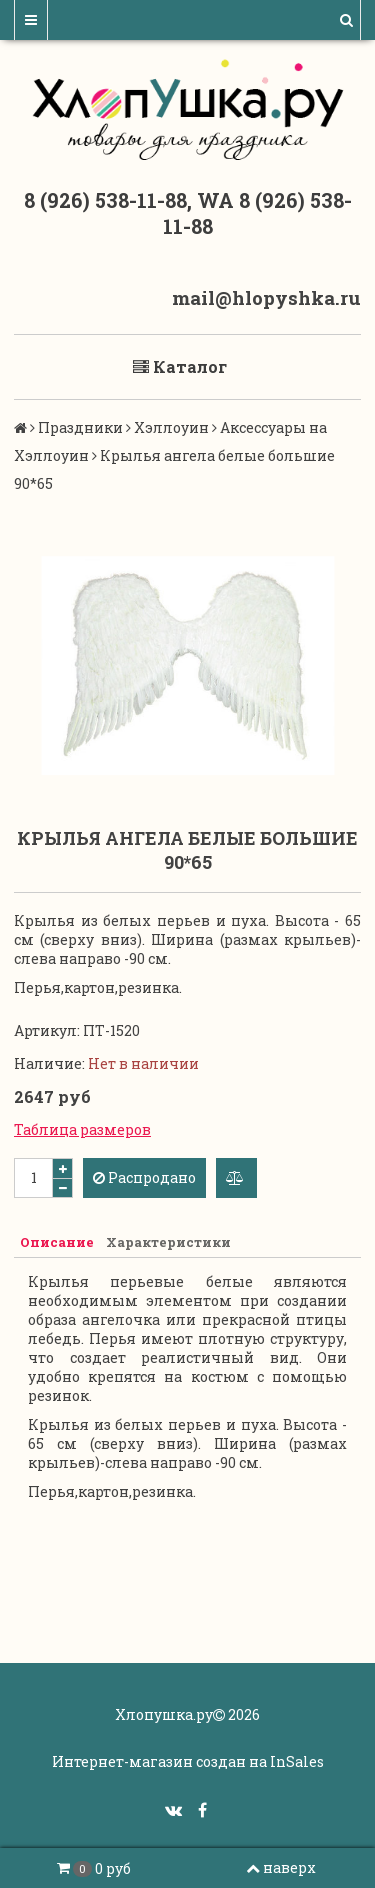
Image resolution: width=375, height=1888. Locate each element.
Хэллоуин (171, 427)
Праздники (80, 427)
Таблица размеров (82, 1129)
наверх (281, 1867)
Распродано (144, 1177)
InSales (297, 1761)
